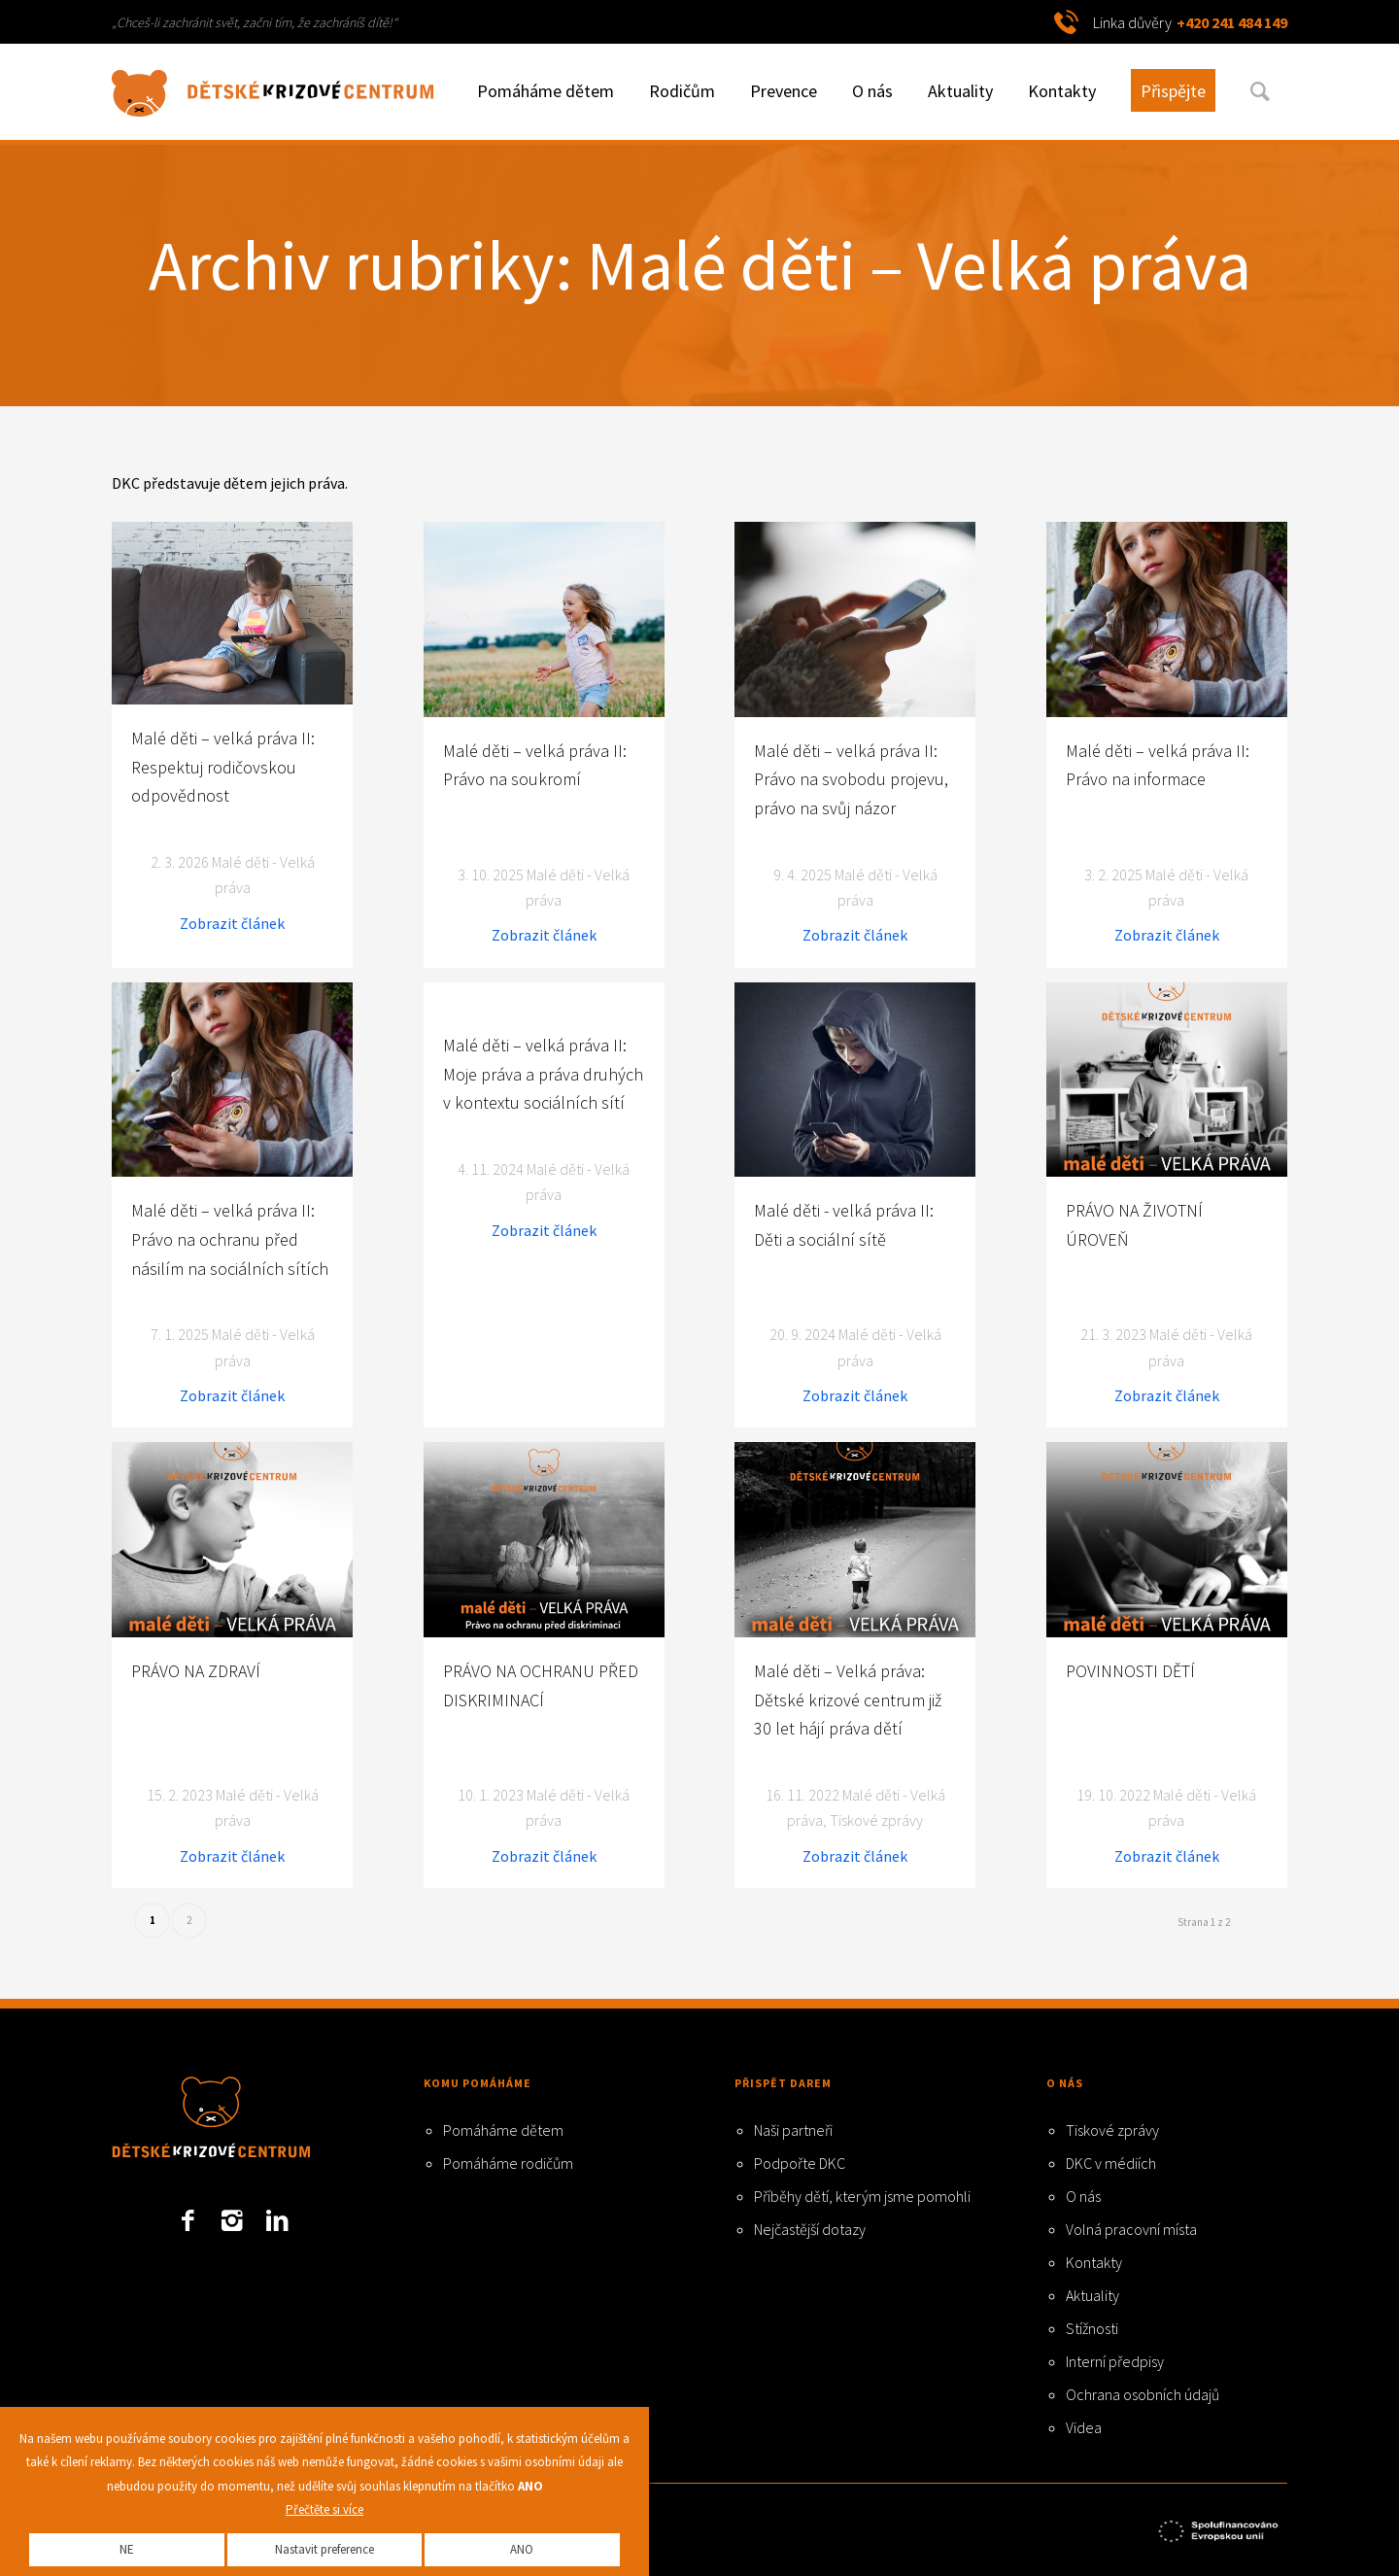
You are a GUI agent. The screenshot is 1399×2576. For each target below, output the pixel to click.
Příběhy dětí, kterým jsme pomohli (862, 2196)
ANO (521, 2549)
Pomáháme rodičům (508, 2163)
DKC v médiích (1111, 2163)
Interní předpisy (1115, 2361)
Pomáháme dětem (503, 2130)
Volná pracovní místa (1131, 2229)
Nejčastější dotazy (810, 2229)
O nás (1083, 2196)
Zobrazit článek (232, 923)
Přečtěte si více (324, 2509)
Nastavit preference (324, 2549)
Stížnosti (1092, 2328)
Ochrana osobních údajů (1142, 2394)
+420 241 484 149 (1232, 22)
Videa (1084, 2427)
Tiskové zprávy (1112, 2130)
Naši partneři (793, 2130)
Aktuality (1092, 2295)
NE (126, 2549)
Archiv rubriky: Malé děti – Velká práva (700, 265)
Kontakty (1094, 2262)
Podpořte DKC (799, 2163)
